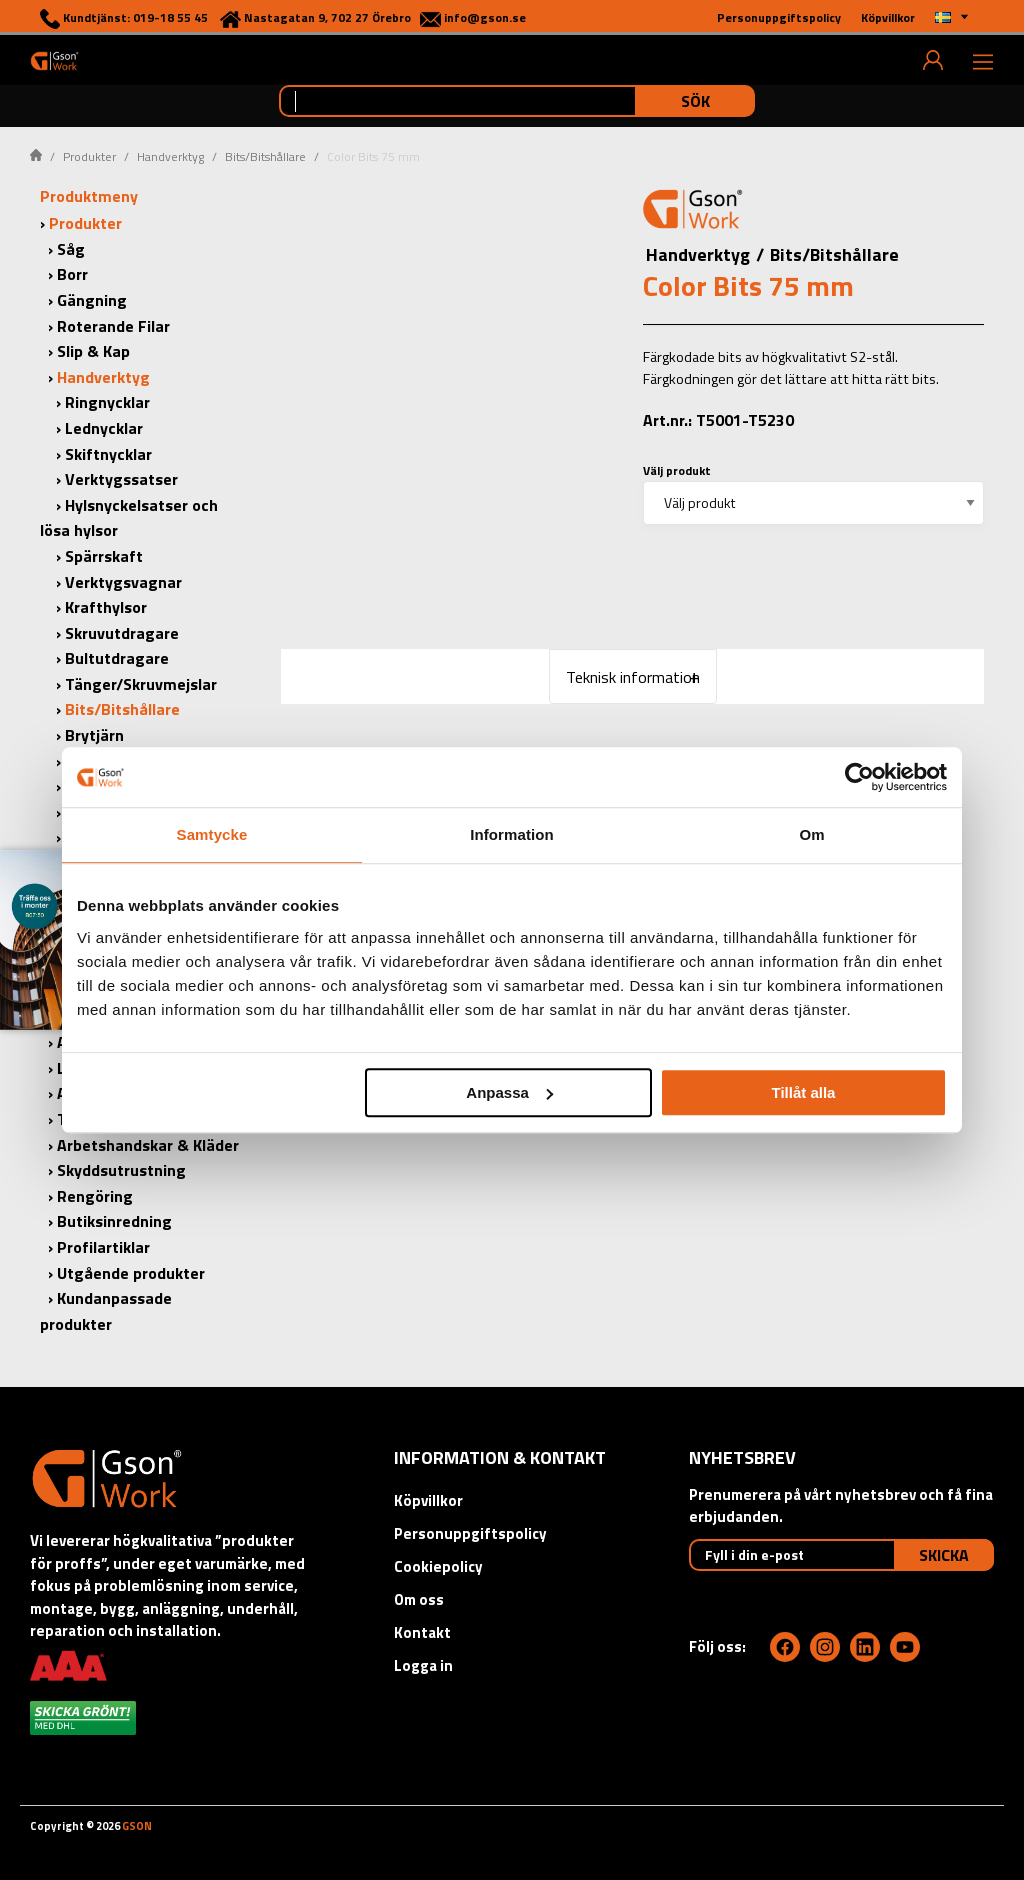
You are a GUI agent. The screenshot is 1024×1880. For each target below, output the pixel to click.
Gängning (92, 300)
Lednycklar (104, 428)
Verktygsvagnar (123, 582)
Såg (71, 249)
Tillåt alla (803, 1092)
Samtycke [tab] (212, 834)
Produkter (89, 156)
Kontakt (422, 1632)
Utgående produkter (131, 1273)
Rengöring (95, 1196)
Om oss (419, 1599)
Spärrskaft (104, 556)
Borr (72, 274)
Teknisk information (633, 677)
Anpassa (509, 1092)
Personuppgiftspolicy (470, 1533)
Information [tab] (512, 834)
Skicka (944, 1555)
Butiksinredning (114, 1221)
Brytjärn (94, 735)
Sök (695, 101)
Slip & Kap (93, 351)
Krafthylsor (106, 607)
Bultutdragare (117, 658)
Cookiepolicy (438, 1566)
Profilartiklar (103, 1247)
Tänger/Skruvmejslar (141, 684)
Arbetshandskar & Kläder (148, 1145)
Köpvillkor (428, 1500)
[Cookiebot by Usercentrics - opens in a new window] (859, 777)
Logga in (423, 1665)
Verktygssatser (121, 479)
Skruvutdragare (122, 633)
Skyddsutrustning (121, 1170)
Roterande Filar (113, 326)
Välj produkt (677, 470)
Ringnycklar (107, 402)
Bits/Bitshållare (265, 156)
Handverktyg (170, 156)
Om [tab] (811, 834)
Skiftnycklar (108, 454)
